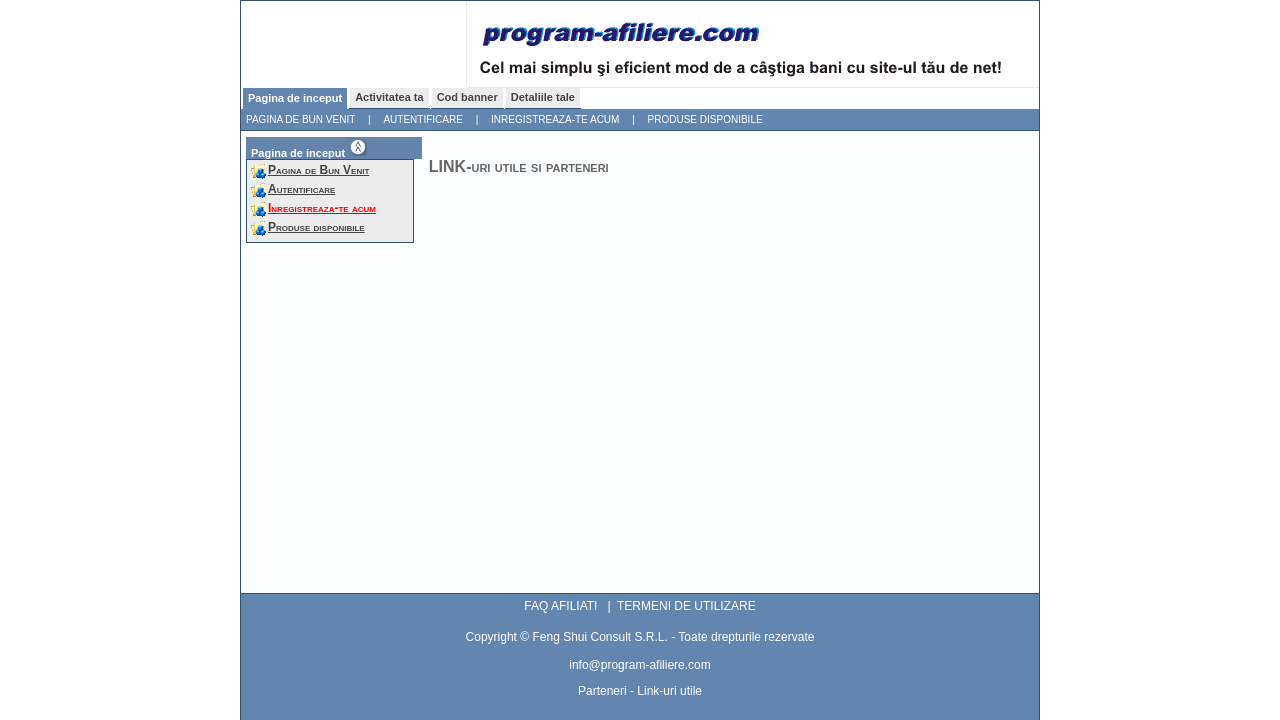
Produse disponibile (705, 119)
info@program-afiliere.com (640, 665)
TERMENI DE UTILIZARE (686, 606)
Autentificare (422, 119)
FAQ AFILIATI (560, 606)
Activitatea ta (389, 97)
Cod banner (467, 97)
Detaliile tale (543, 97)
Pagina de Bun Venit (300, 119)
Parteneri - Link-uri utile (640, 691)
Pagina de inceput (295, 98)
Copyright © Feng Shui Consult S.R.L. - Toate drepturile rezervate (640, 637)
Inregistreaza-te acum (555, 119)
